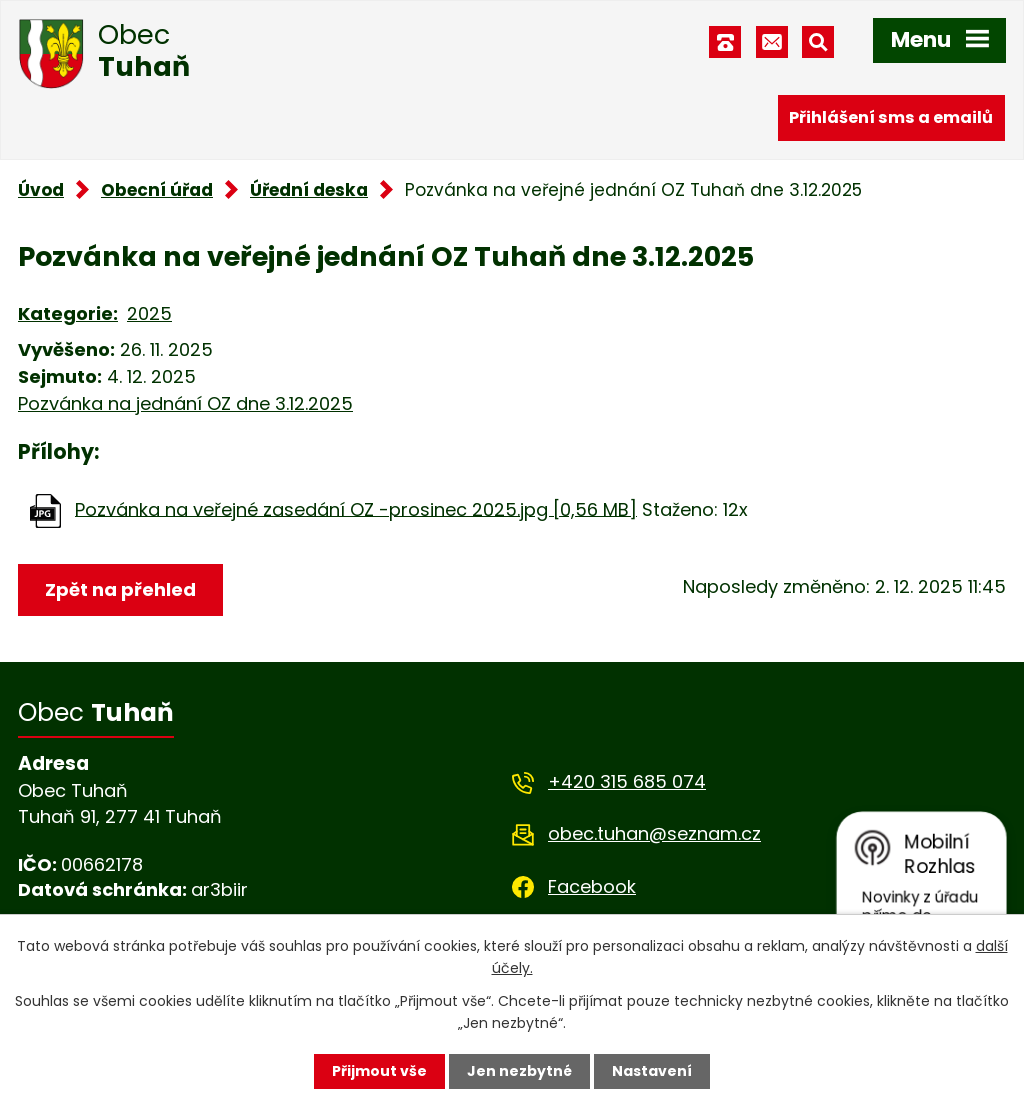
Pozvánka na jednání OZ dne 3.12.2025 (185, 403)
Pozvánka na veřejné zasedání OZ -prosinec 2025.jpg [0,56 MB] (356, 508)
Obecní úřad (157, 190)
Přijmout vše (379, 1071)
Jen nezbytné (519, 1071)
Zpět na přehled (120, 589)
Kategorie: (68, 313)
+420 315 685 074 (627, 781)
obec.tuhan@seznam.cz (654, 833)
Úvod (41, 190)
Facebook (592, 886)
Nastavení (652, 1071)
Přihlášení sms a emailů (891, 117)
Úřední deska (309, 190)
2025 (149, 313)
